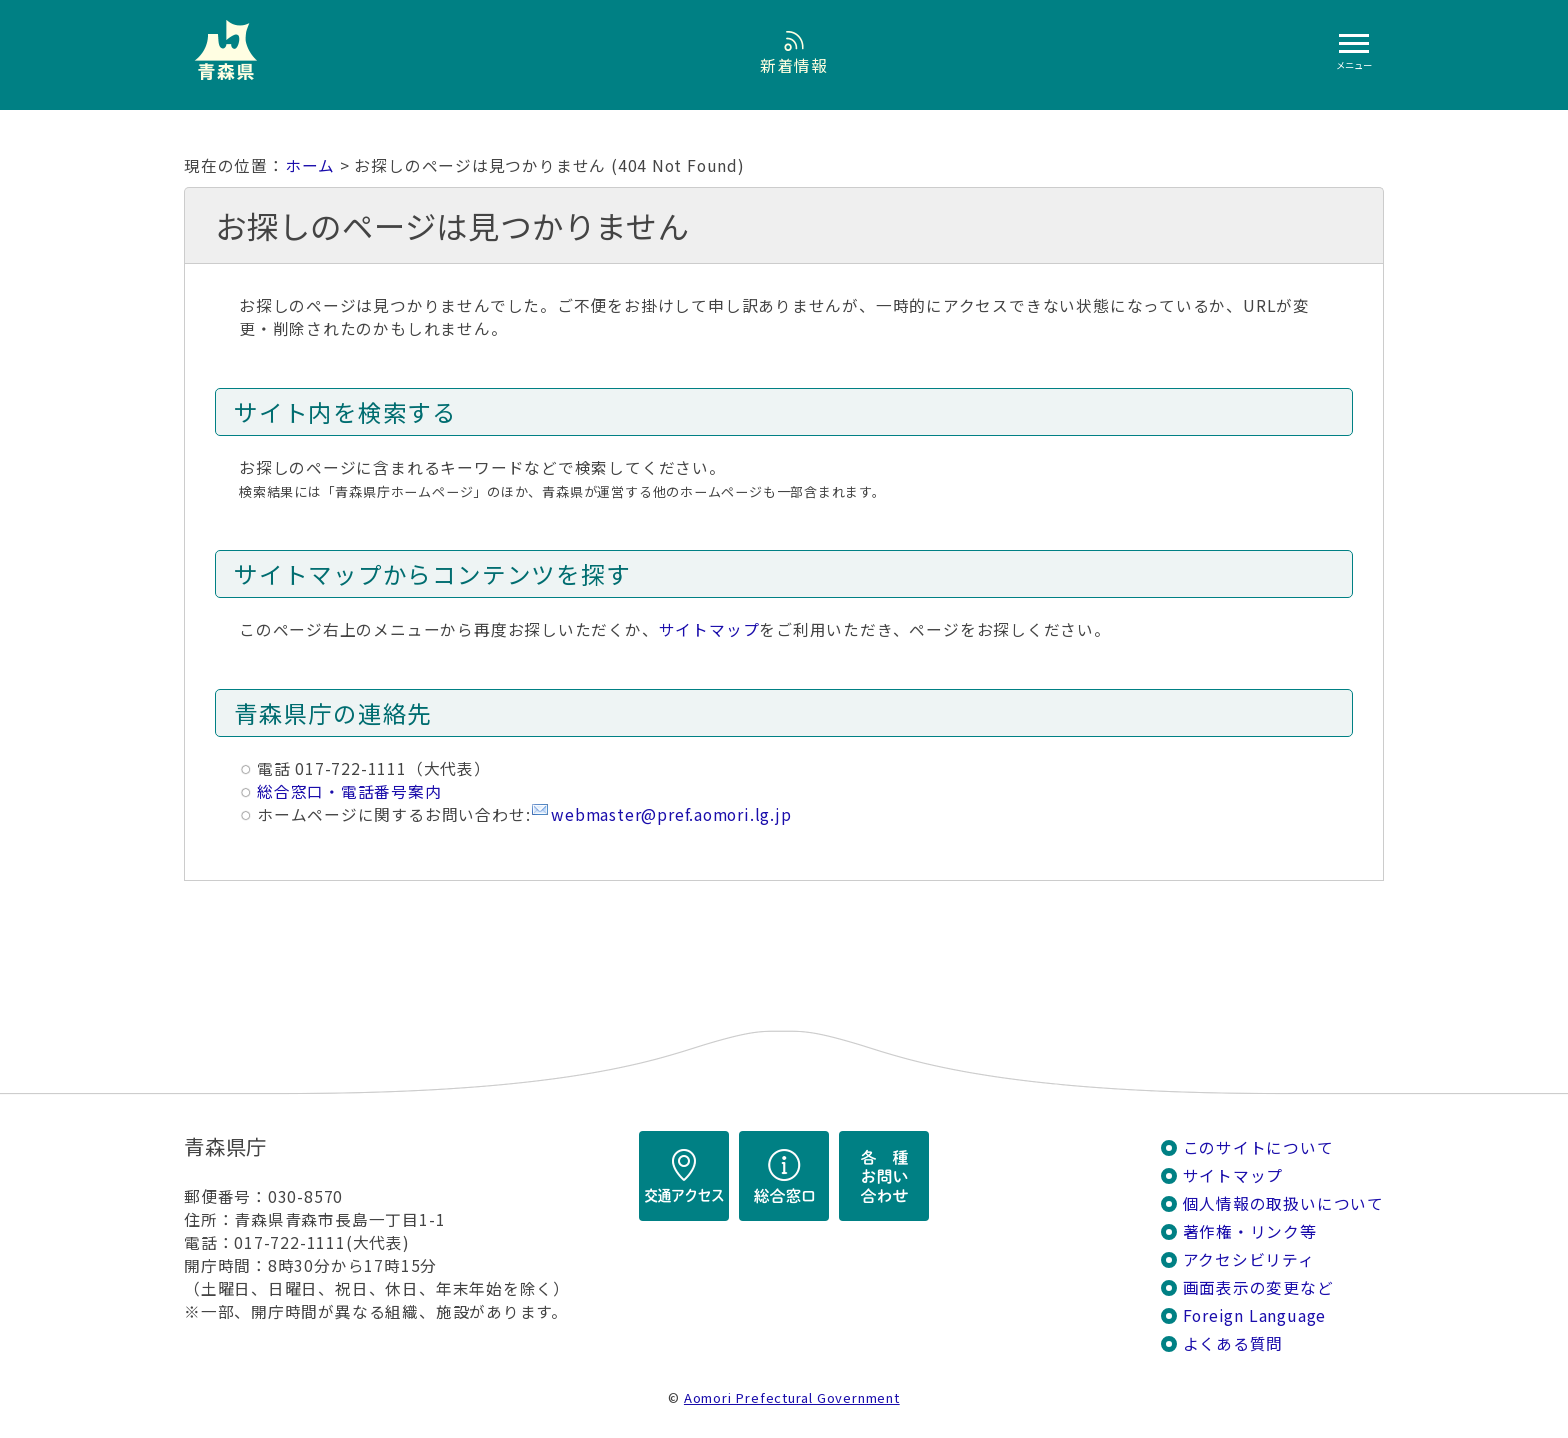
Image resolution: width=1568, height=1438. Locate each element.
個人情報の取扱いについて (1283, 1203)
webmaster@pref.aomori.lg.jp (671, 814)
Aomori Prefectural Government (792, 1397)
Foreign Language (1255, 1315)
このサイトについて (1258, 1147)
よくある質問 (1233, 1343)
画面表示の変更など (1258, 1287)
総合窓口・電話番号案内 (349, 791)
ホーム (310, 165)
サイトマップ (709, 629)
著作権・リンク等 (1250, 1231)
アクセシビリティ (1249, 1259)
